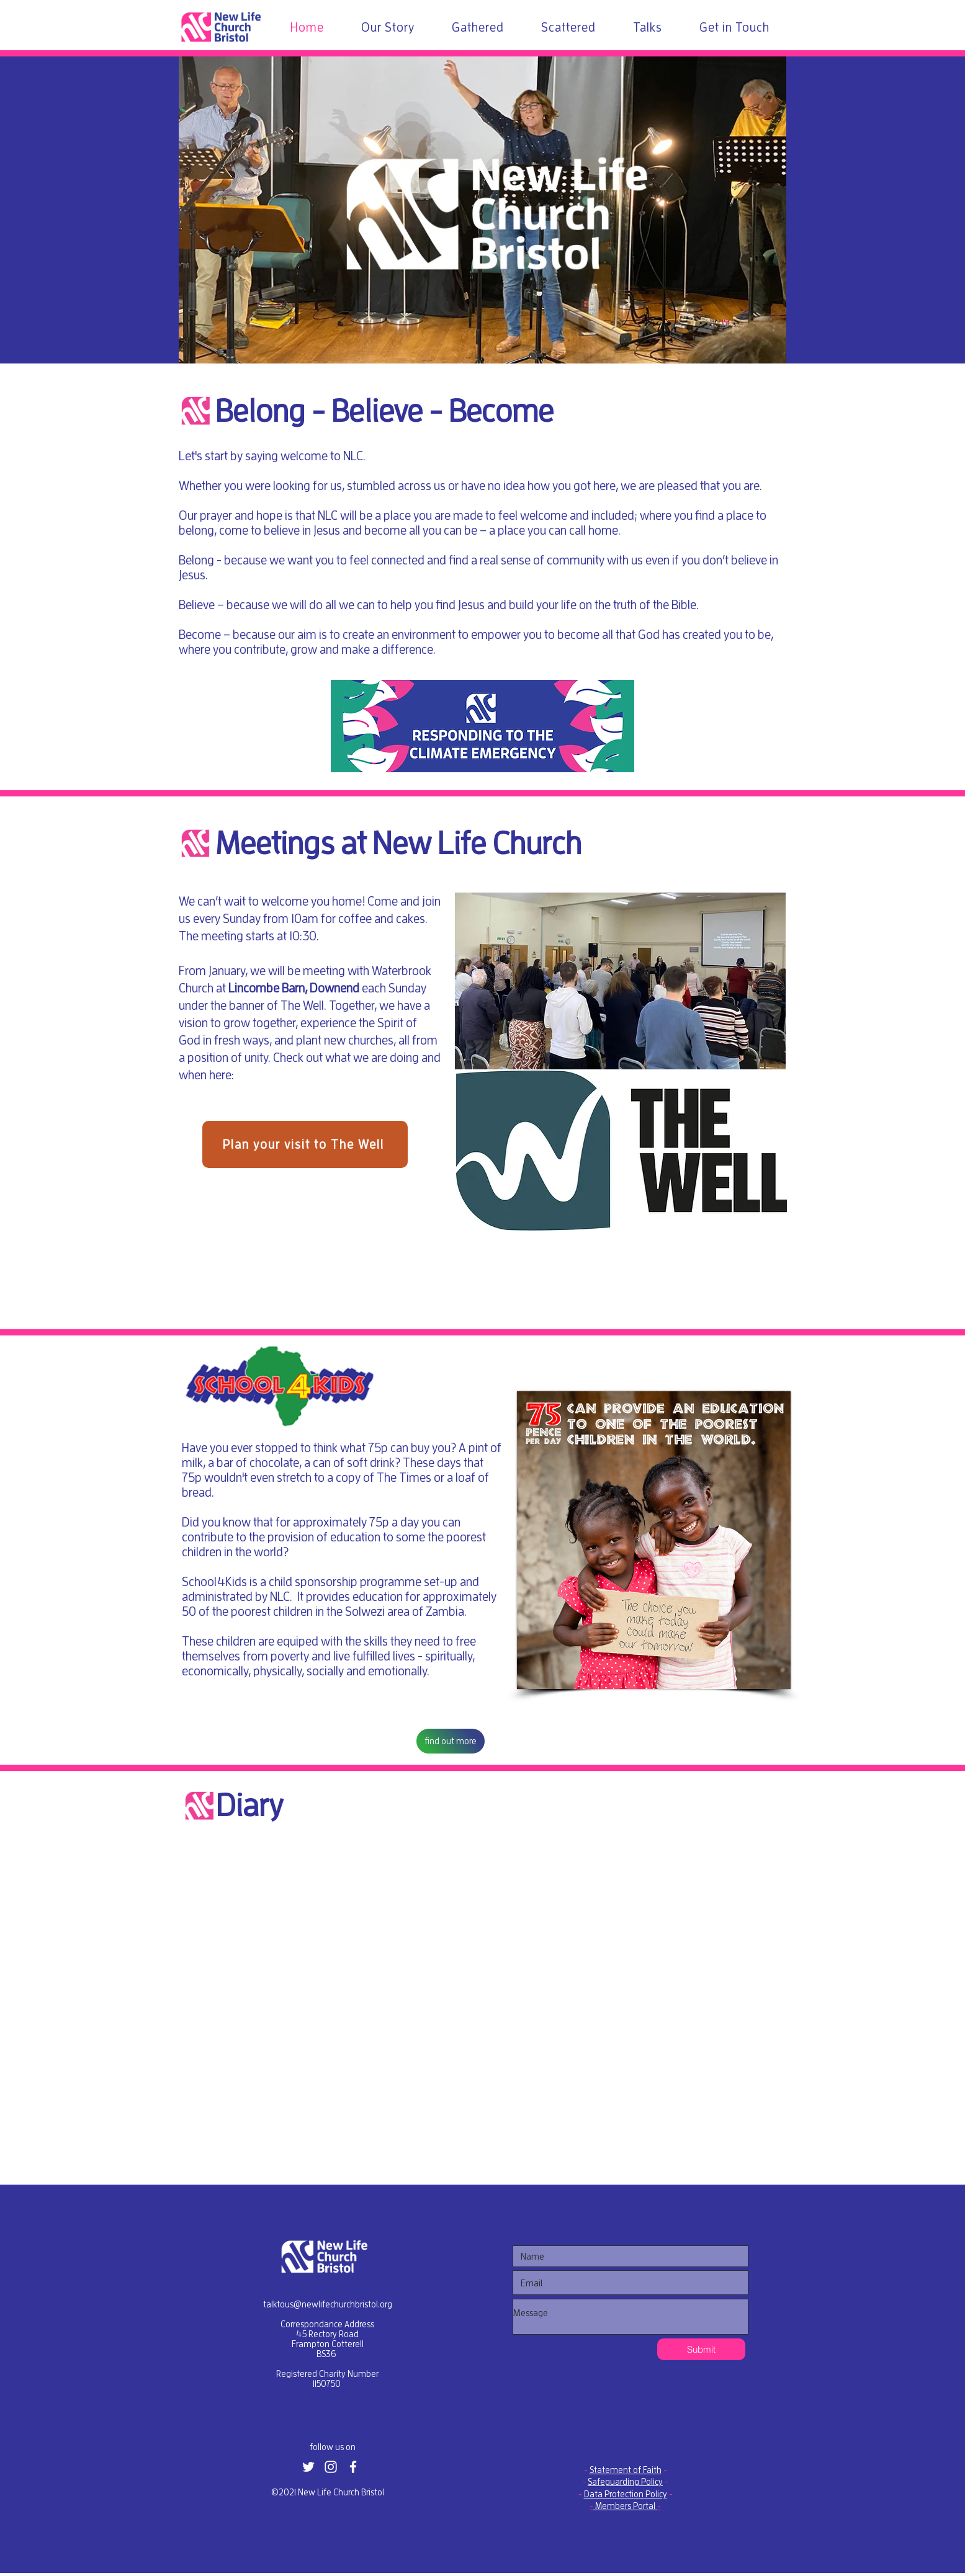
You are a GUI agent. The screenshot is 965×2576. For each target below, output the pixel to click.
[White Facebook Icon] (353, 2467)
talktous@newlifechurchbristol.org (327, 2304)
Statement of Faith (626, 2470)
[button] (482, 726)
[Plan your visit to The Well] (305, 1144)
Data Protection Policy (625, 2494)
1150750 (327, 2384)
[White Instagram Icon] (331, 2467)
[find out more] (450, 1741)
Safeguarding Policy (625, 2482)
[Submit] (701, 2349)
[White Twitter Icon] (308, 2467)
